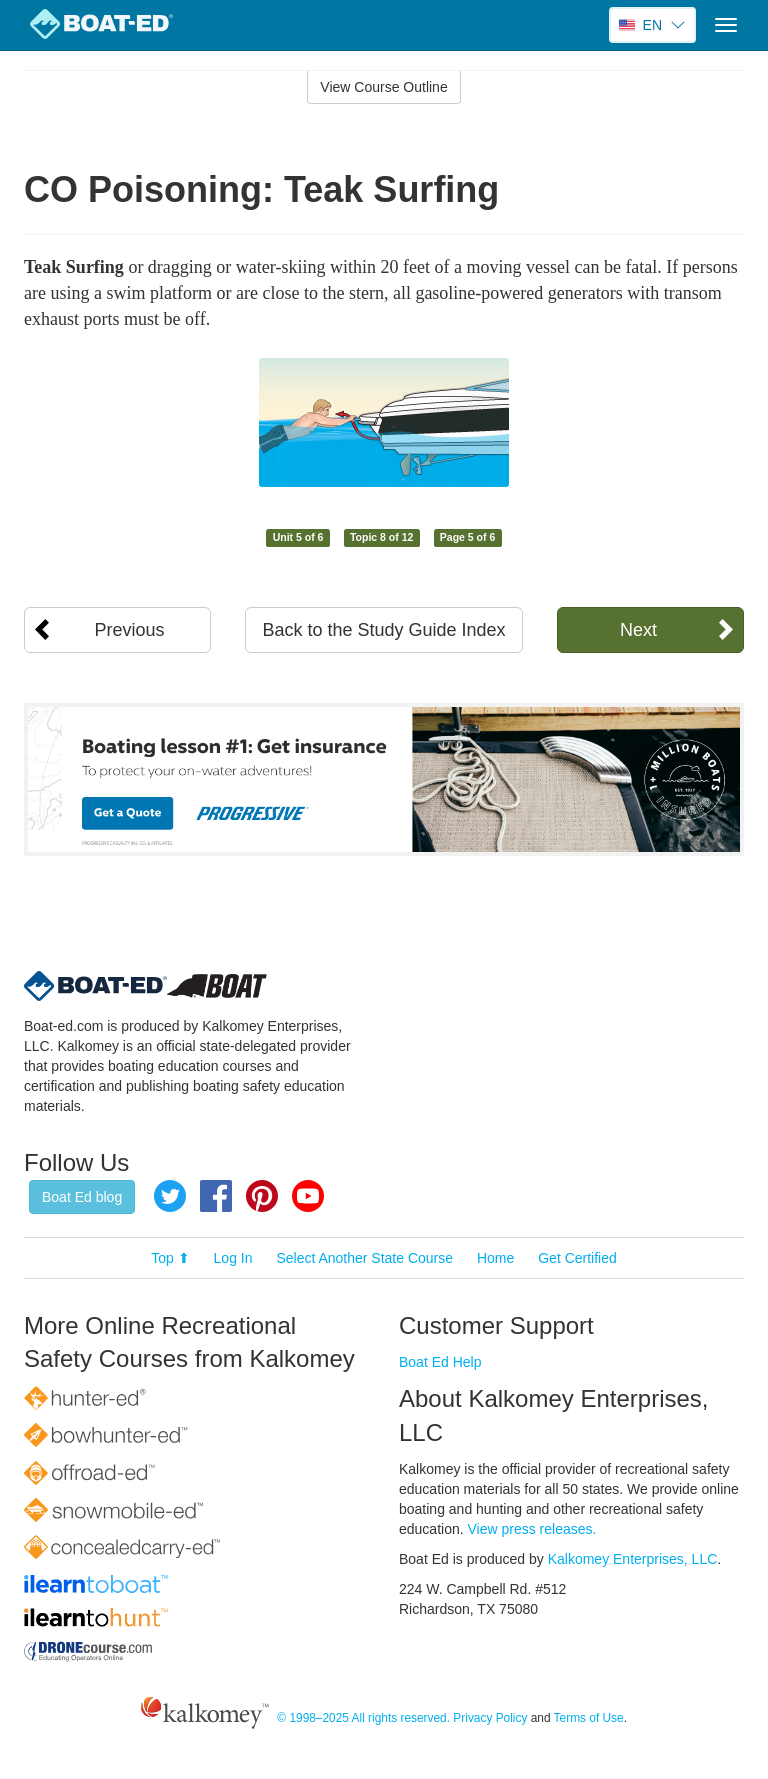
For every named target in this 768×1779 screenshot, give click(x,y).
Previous (130, 630)
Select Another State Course (364, 1258)
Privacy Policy (490, 1718)
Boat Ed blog (82, 1197)
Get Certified (577, 1258)
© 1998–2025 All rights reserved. (363, 1718)
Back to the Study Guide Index (383, 630)
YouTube (308, 1196)
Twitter (170, 1196)
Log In (233, 1258)
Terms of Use (589, 1718)
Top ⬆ (170, 1258)
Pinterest (262, 1196)
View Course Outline (383, 87)
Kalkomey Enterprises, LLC (633, 1559)
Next (638, 630)
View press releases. (532, 1529)
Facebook (216, 1196)
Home (495, 1258)
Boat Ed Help (440, 1362)
